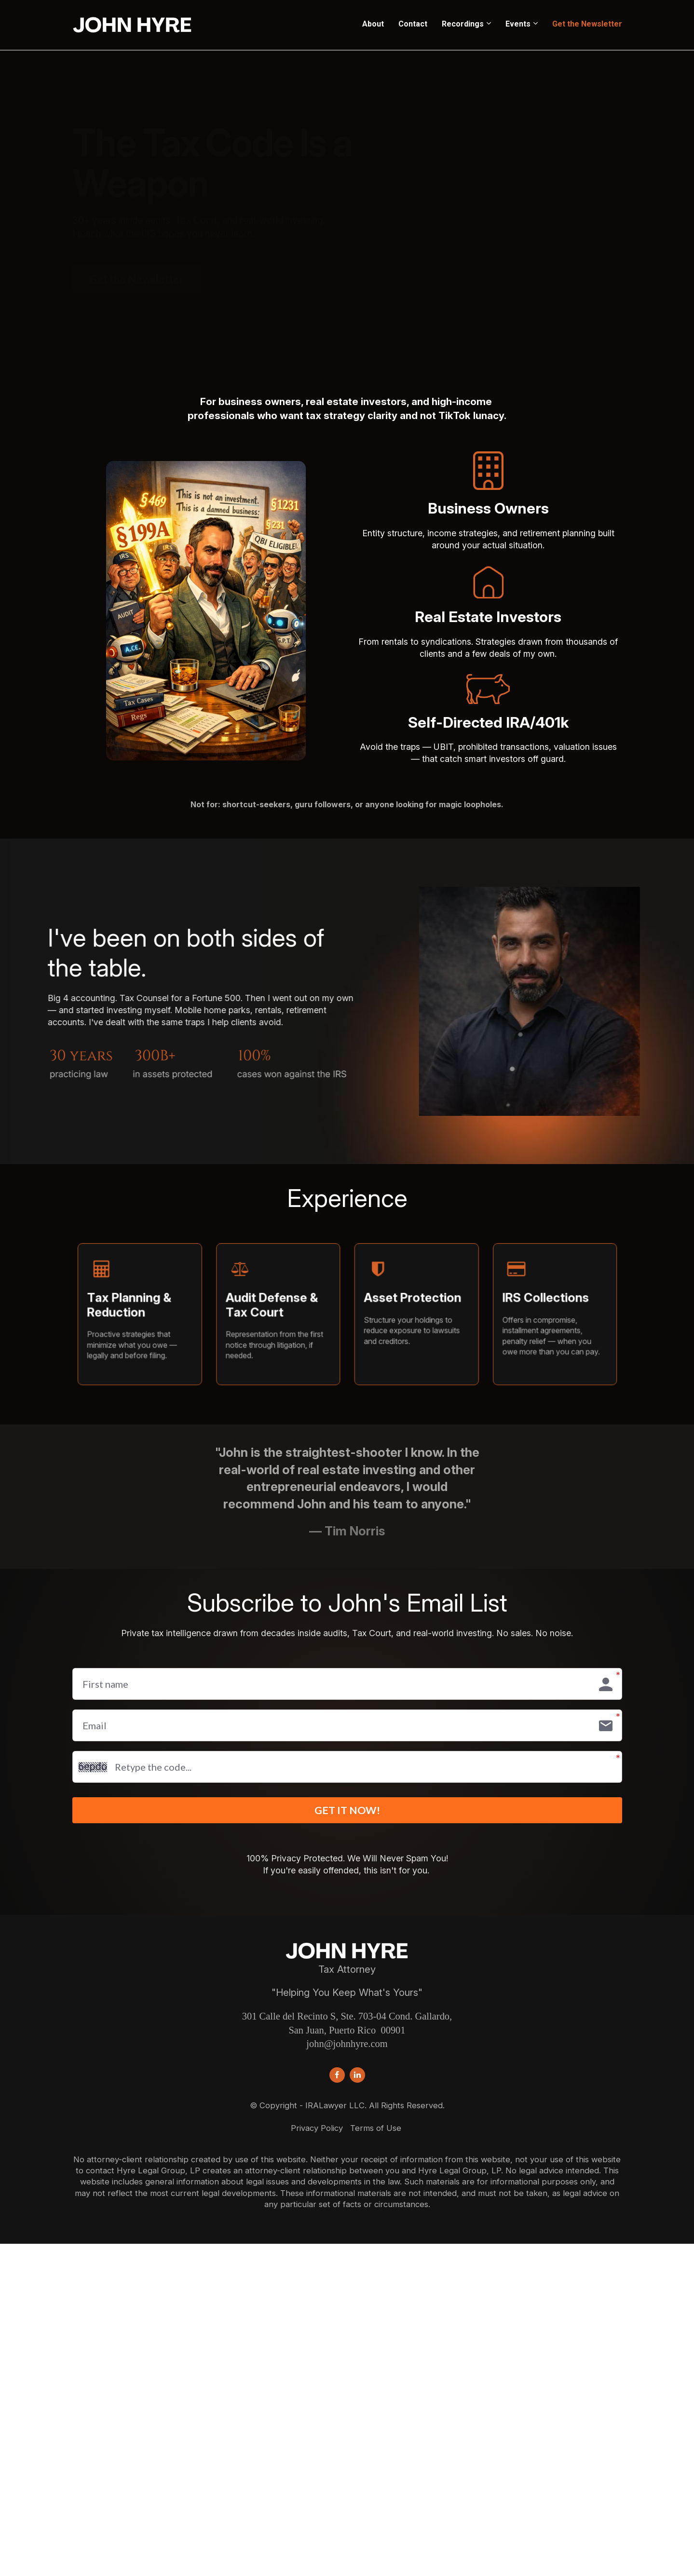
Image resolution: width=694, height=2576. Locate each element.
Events (518, 23)
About (373, 23)
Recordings (463, 23)
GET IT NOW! (347, 1813)
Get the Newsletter (587, 23)
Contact (412, 23)
